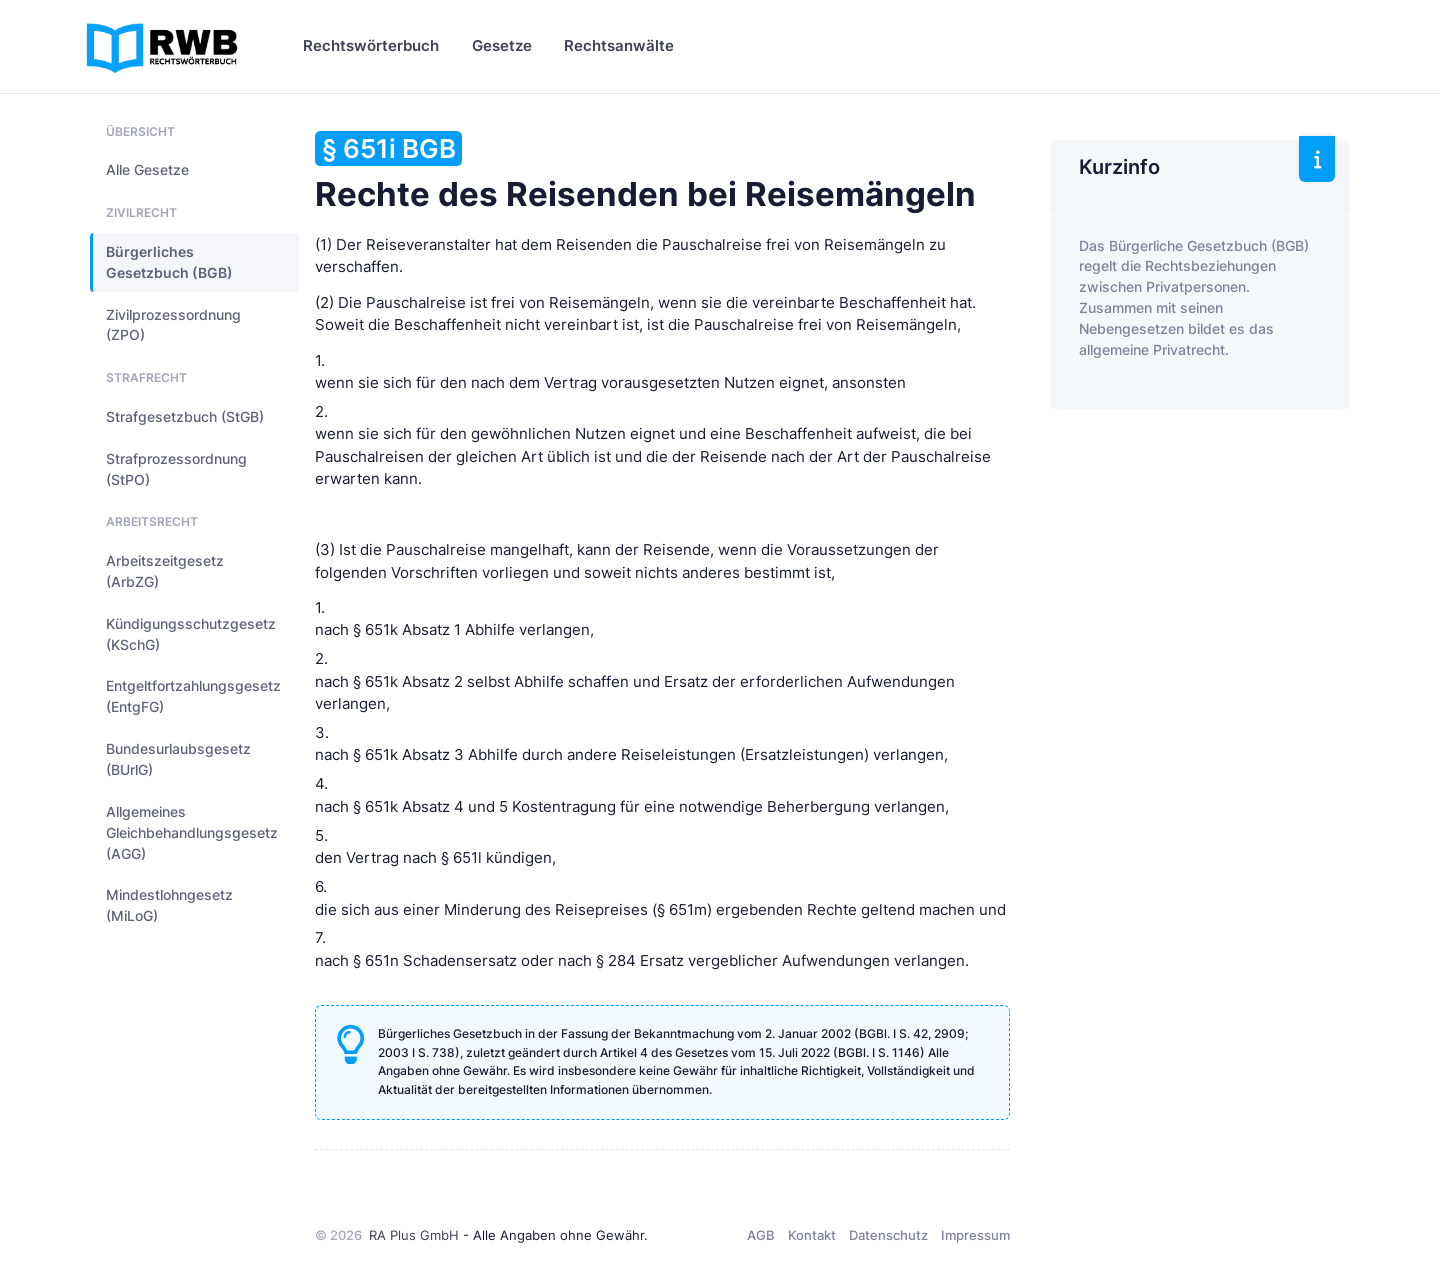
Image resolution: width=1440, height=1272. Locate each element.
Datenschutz (888, 1235)
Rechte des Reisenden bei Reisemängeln (645, 172)
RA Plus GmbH (414, 1235)
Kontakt (812, 1235)
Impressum (975, 1235)
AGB (761, 1235)
